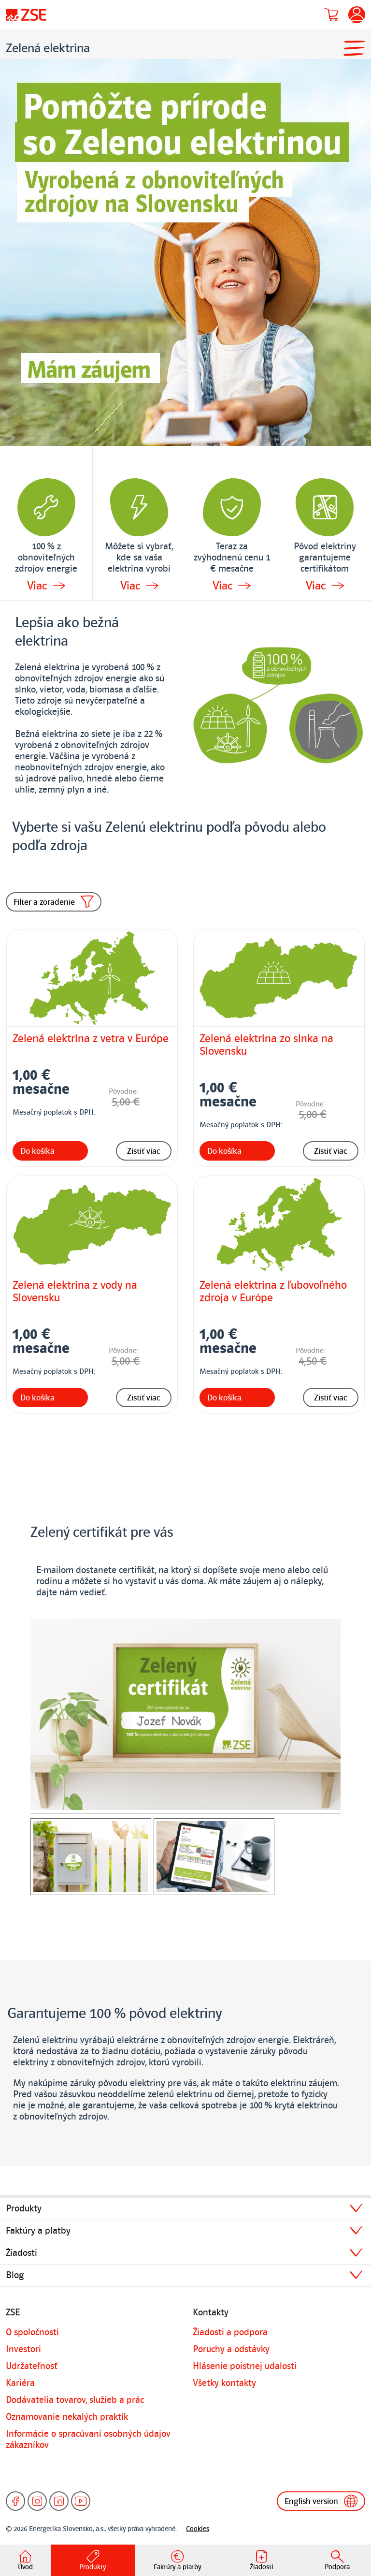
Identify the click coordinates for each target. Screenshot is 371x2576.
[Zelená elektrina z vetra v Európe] (92, 977)
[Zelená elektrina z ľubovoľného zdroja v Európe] (279, 1224)
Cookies (197, 2529)
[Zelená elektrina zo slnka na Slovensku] (279, 977)
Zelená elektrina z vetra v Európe (91, 1038)
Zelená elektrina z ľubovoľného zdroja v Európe (273, 1291)
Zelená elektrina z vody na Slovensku (75, 1291)
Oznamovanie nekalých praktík (67, 2417)
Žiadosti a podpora (230, 2332)
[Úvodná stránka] (26, 14)
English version (321, 2501)
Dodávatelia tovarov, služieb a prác (75, 2400)
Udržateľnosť (31, 2366)
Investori (23, 2349)
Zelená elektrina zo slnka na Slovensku (266, 1045)
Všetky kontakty (224, 2383)
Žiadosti (21, 2253)
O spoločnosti (32, 2332)
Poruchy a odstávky (231, 2349)
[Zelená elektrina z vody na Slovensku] (92, 1224)
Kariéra (20, 2383)
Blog (15, 2275)
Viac (37, 585)
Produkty (24, 2208)
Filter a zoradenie (54, 902)
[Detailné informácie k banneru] (185, 252)
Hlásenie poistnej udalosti (245, 2366)
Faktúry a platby (38, 2230)
